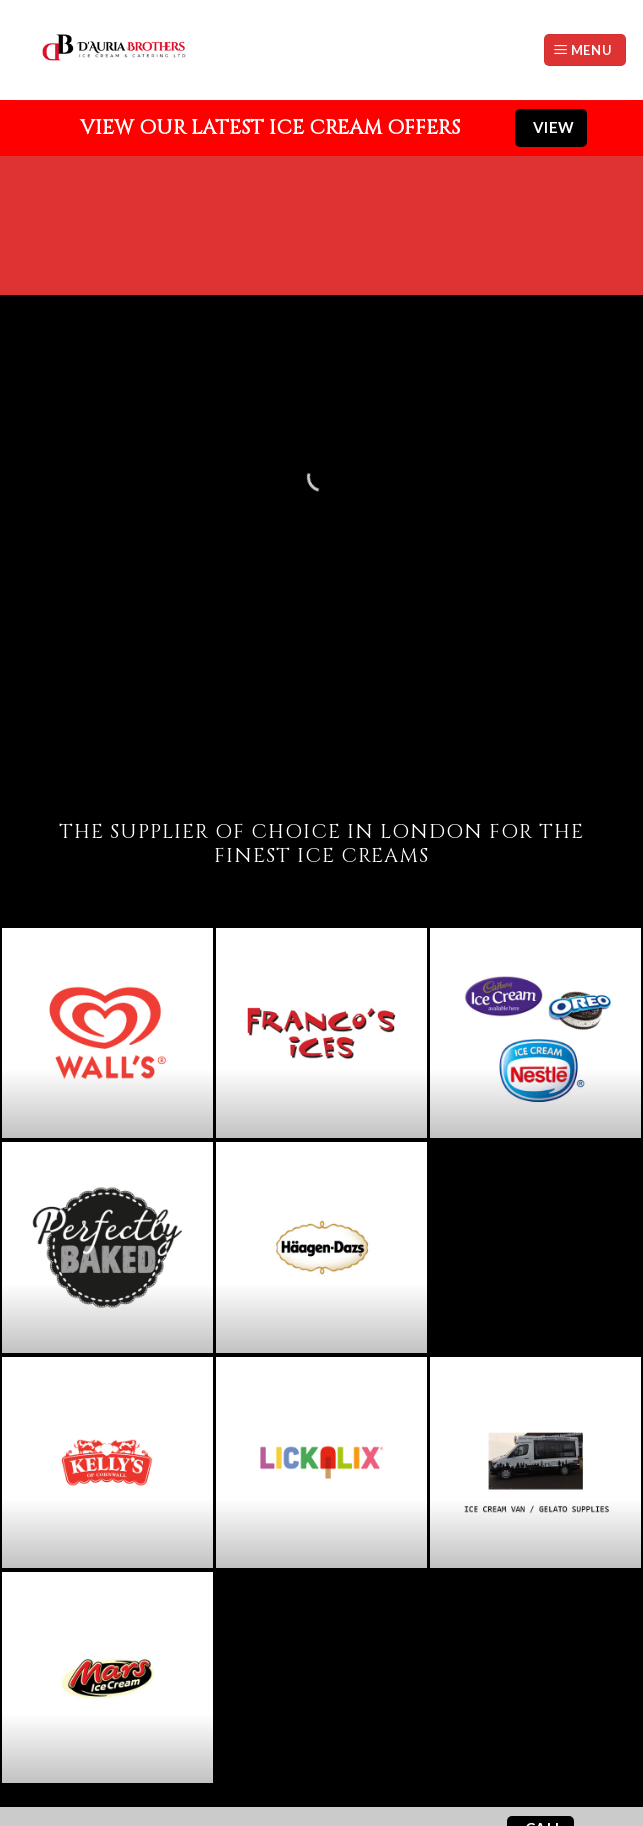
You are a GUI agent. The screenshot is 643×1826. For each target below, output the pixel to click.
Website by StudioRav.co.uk (444, 1811)
